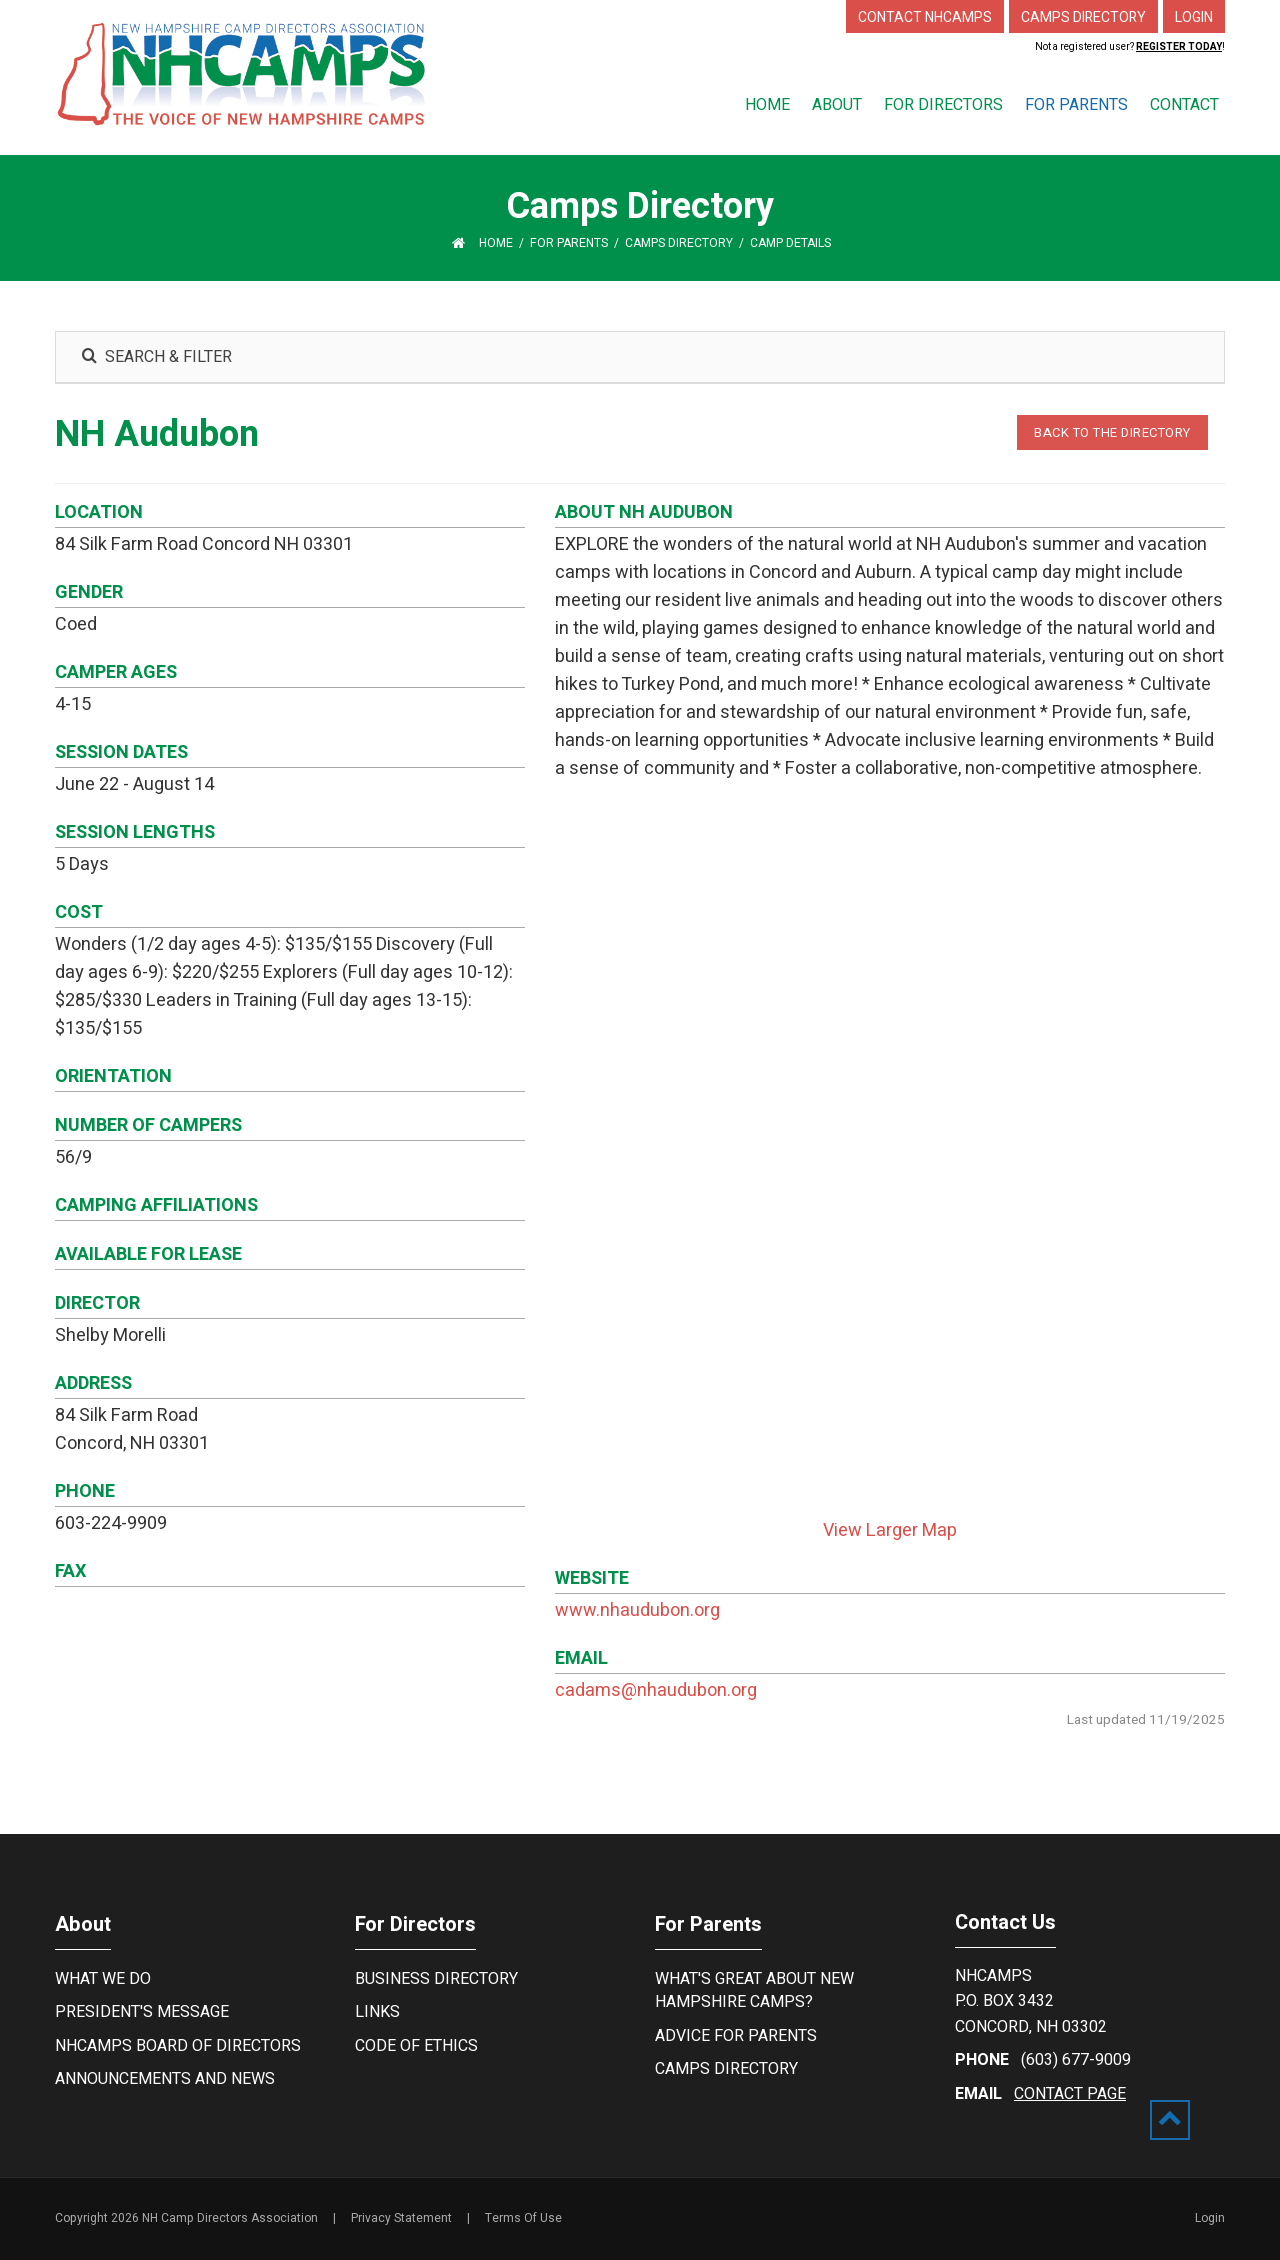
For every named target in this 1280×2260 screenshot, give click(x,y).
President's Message (142, 2012)
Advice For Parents (736, 2036)
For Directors (415, 1924)
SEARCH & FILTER (155, 357)
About (83, 1924)
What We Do (103, 1979)
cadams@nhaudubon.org (656, 1690)
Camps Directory (726, 2069)
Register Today (1179, 47)
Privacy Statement (401, 2218)
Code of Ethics (416, 2046)
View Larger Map (890, 1530)
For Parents (708, 1924)
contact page (1070, 2094)
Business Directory (436, 1979)
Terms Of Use (523, 2218)
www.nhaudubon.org (637, 1610)
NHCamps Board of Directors (178, 2046)
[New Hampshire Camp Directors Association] (241, 73)
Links (377, 2012)
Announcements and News (165, 2079)
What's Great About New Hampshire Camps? (754, 1990)
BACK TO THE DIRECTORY (1112, 432)
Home (496, 243)
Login (1210, 2218)
